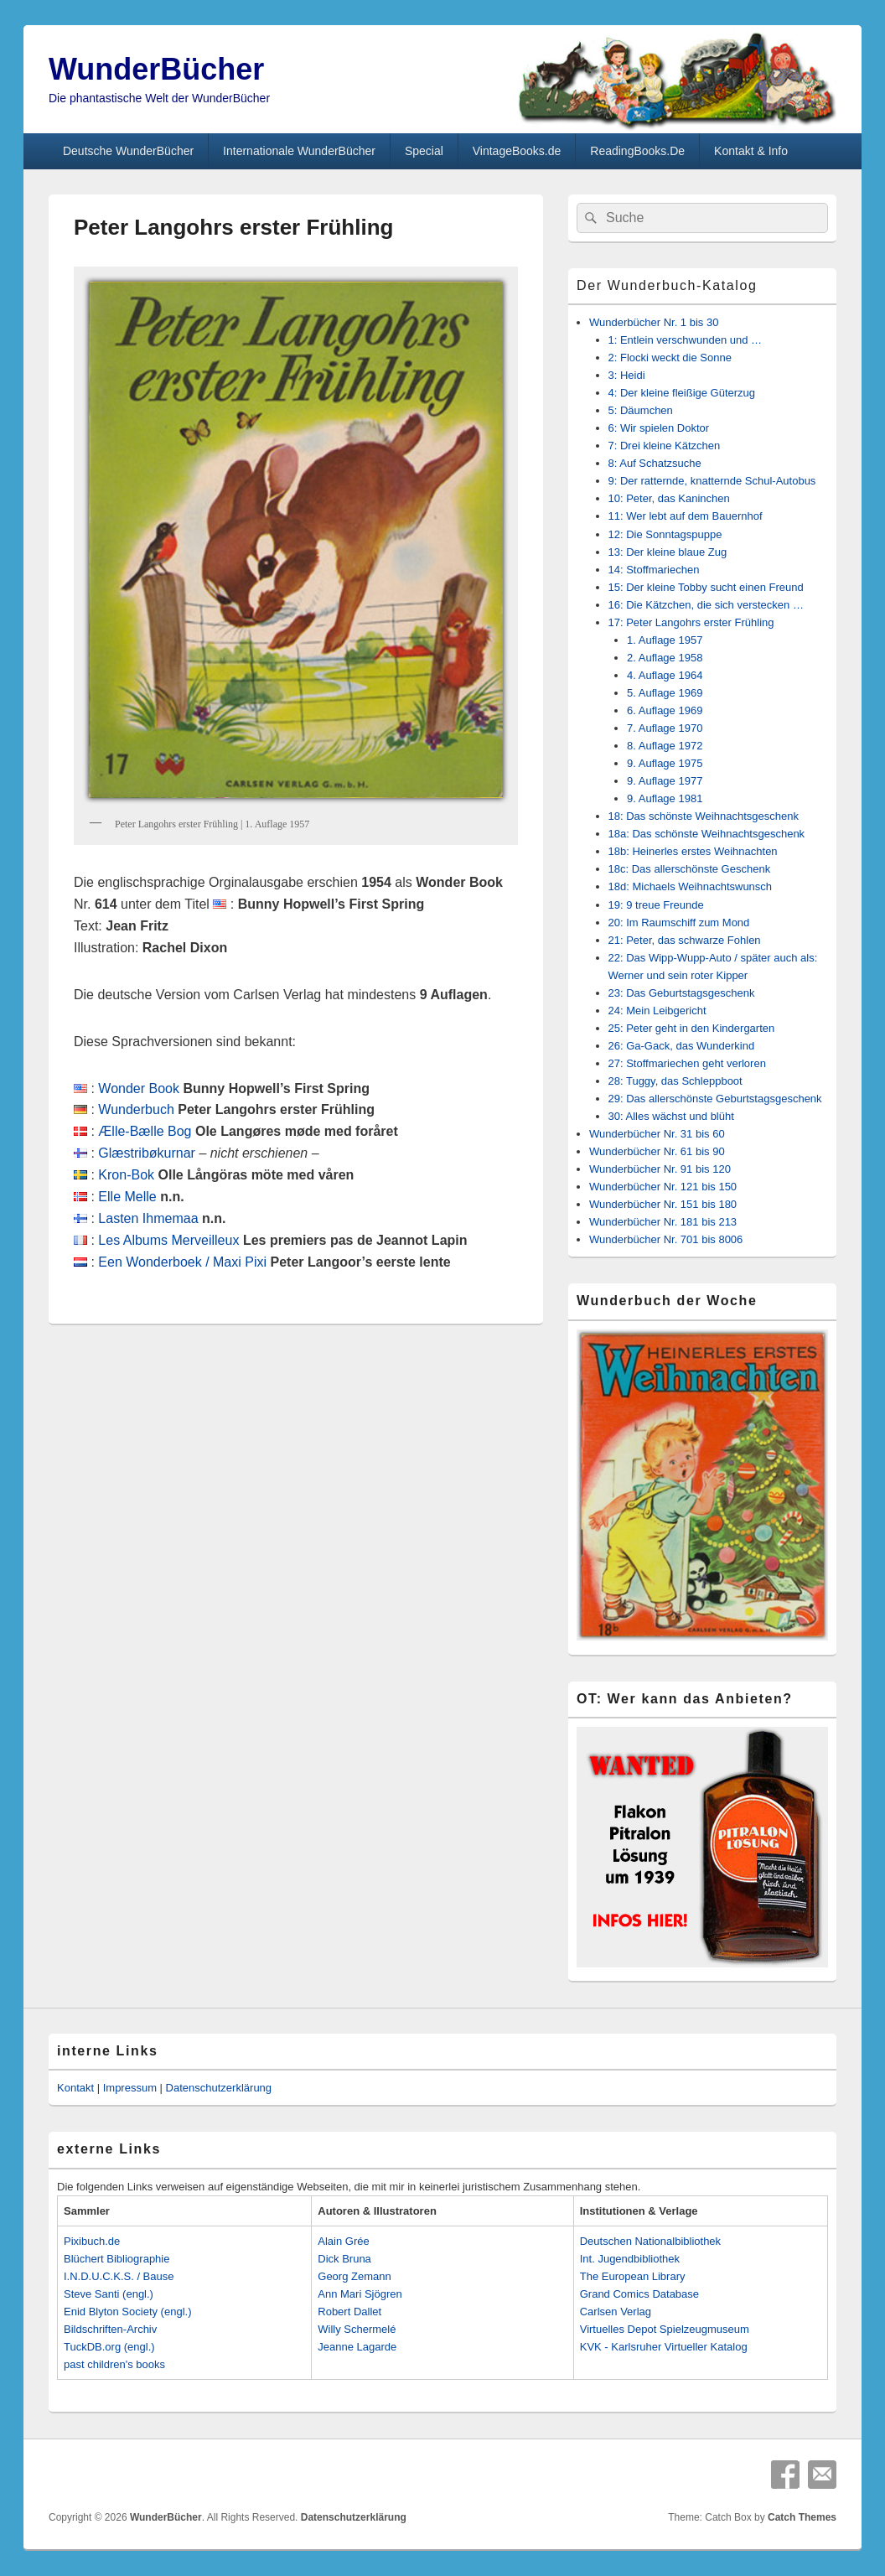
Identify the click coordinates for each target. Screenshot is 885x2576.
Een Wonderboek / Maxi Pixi (182, 1262)
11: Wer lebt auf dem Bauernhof (685, 516)
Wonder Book (138, 1088)
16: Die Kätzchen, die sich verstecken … (706, 605)
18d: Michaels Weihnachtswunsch (690, 886)
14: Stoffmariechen (654, 569)
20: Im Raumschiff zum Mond (679, 922)
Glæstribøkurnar (146, 1153)
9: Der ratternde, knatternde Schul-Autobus (712, 480)
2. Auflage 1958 (664, 657)
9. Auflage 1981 (664, 798)
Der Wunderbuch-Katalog (667, 285)
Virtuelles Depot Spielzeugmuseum (664, 2329)
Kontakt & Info (751, 151)
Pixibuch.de (92, 2241)
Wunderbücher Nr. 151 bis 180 (663, 1204)
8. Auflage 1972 (664, 745)
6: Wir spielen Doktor (659, 428)
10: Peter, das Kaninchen (669, 498)
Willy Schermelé (357, 2329)
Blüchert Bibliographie (116, 2258)
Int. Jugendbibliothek (630, 2258)
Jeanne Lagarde (357, 2346)
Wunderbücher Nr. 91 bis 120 (660, 1169)
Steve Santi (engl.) (108, 2294)
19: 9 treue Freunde (656, 905)
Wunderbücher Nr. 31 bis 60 (657, 1133)
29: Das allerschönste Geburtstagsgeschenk (715, 1098)
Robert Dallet (349, 2311)
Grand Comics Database (639, 2294)
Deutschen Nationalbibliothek (650, 2241)
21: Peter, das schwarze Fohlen (684, 940)
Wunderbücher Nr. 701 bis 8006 (666, 1239)
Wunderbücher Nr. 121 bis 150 (663, 1186)
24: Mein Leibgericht (657, 1010)
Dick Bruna (344, 2258)
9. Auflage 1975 (664, 763)
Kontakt (75, 2087)
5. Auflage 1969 (664, 693)
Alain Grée (343, 2241)
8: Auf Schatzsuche (654, 463)
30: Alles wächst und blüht (671, 1116)
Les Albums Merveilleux (168, 1240)
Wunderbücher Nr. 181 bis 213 (663, 1221)
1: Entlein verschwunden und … (685, 340)
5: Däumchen (640, 410)
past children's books (114, 2364)
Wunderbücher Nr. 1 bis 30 (653, 322)
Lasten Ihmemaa (148, 1218)
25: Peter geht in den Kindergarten (691, 1028)
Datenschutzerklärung (219, 2087)
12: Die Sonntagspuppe (665, 534)
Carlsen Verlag (615, 2311)
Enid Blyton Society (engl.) (127, 2311)
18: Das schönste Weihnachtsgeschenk (703, 816)
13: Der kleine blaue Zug (667, 552)
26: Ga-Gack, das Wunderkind (681, 1045)
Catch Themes (802, 2517)
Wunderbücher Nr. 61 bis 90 (657, 1151)
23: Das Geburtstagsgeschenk (681, 993)
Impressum (130, 2087)
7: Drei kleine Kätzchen (664, 445)
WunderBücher (156, 69)
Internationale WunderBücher (299, 151)
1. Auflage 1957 (664, 640)
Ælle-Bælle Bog (144, 1131)
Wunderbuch (135, 1109)
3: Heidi (626, 375)
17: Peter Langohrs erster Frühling (691, 622)
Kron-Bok (126, 1175)
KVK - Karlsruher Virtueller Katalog (664, 2346)
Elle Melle (127, 1197)
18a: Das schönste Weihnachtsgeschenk (706, 833)
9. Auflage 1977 (664, 781)
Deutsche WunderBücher (128, 151)
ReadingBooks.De (637, 151)
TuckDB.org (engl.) (109, 2346)
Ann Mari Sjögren (359, 2294)
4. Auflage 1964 (664, 675)
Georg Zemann (354, 2276)
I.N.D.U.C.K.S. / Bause (119, 2276)
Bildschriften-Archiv (110, 2329)
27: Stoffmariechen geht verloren (687, 1063)
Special (424, 151)
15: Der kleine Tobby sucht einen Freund (706, 587)
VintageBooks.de (517, 151)
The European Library (633, 2276)
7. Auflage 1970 (664, 728)
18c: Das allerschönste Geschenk (689, 869)
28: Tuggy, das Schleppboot (675, 1081)
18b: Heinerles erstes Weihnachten (693, 851)
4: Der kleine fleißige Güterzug (682, 392)
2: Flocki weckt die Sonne (670, 357)
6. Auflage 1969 (664, 710)
